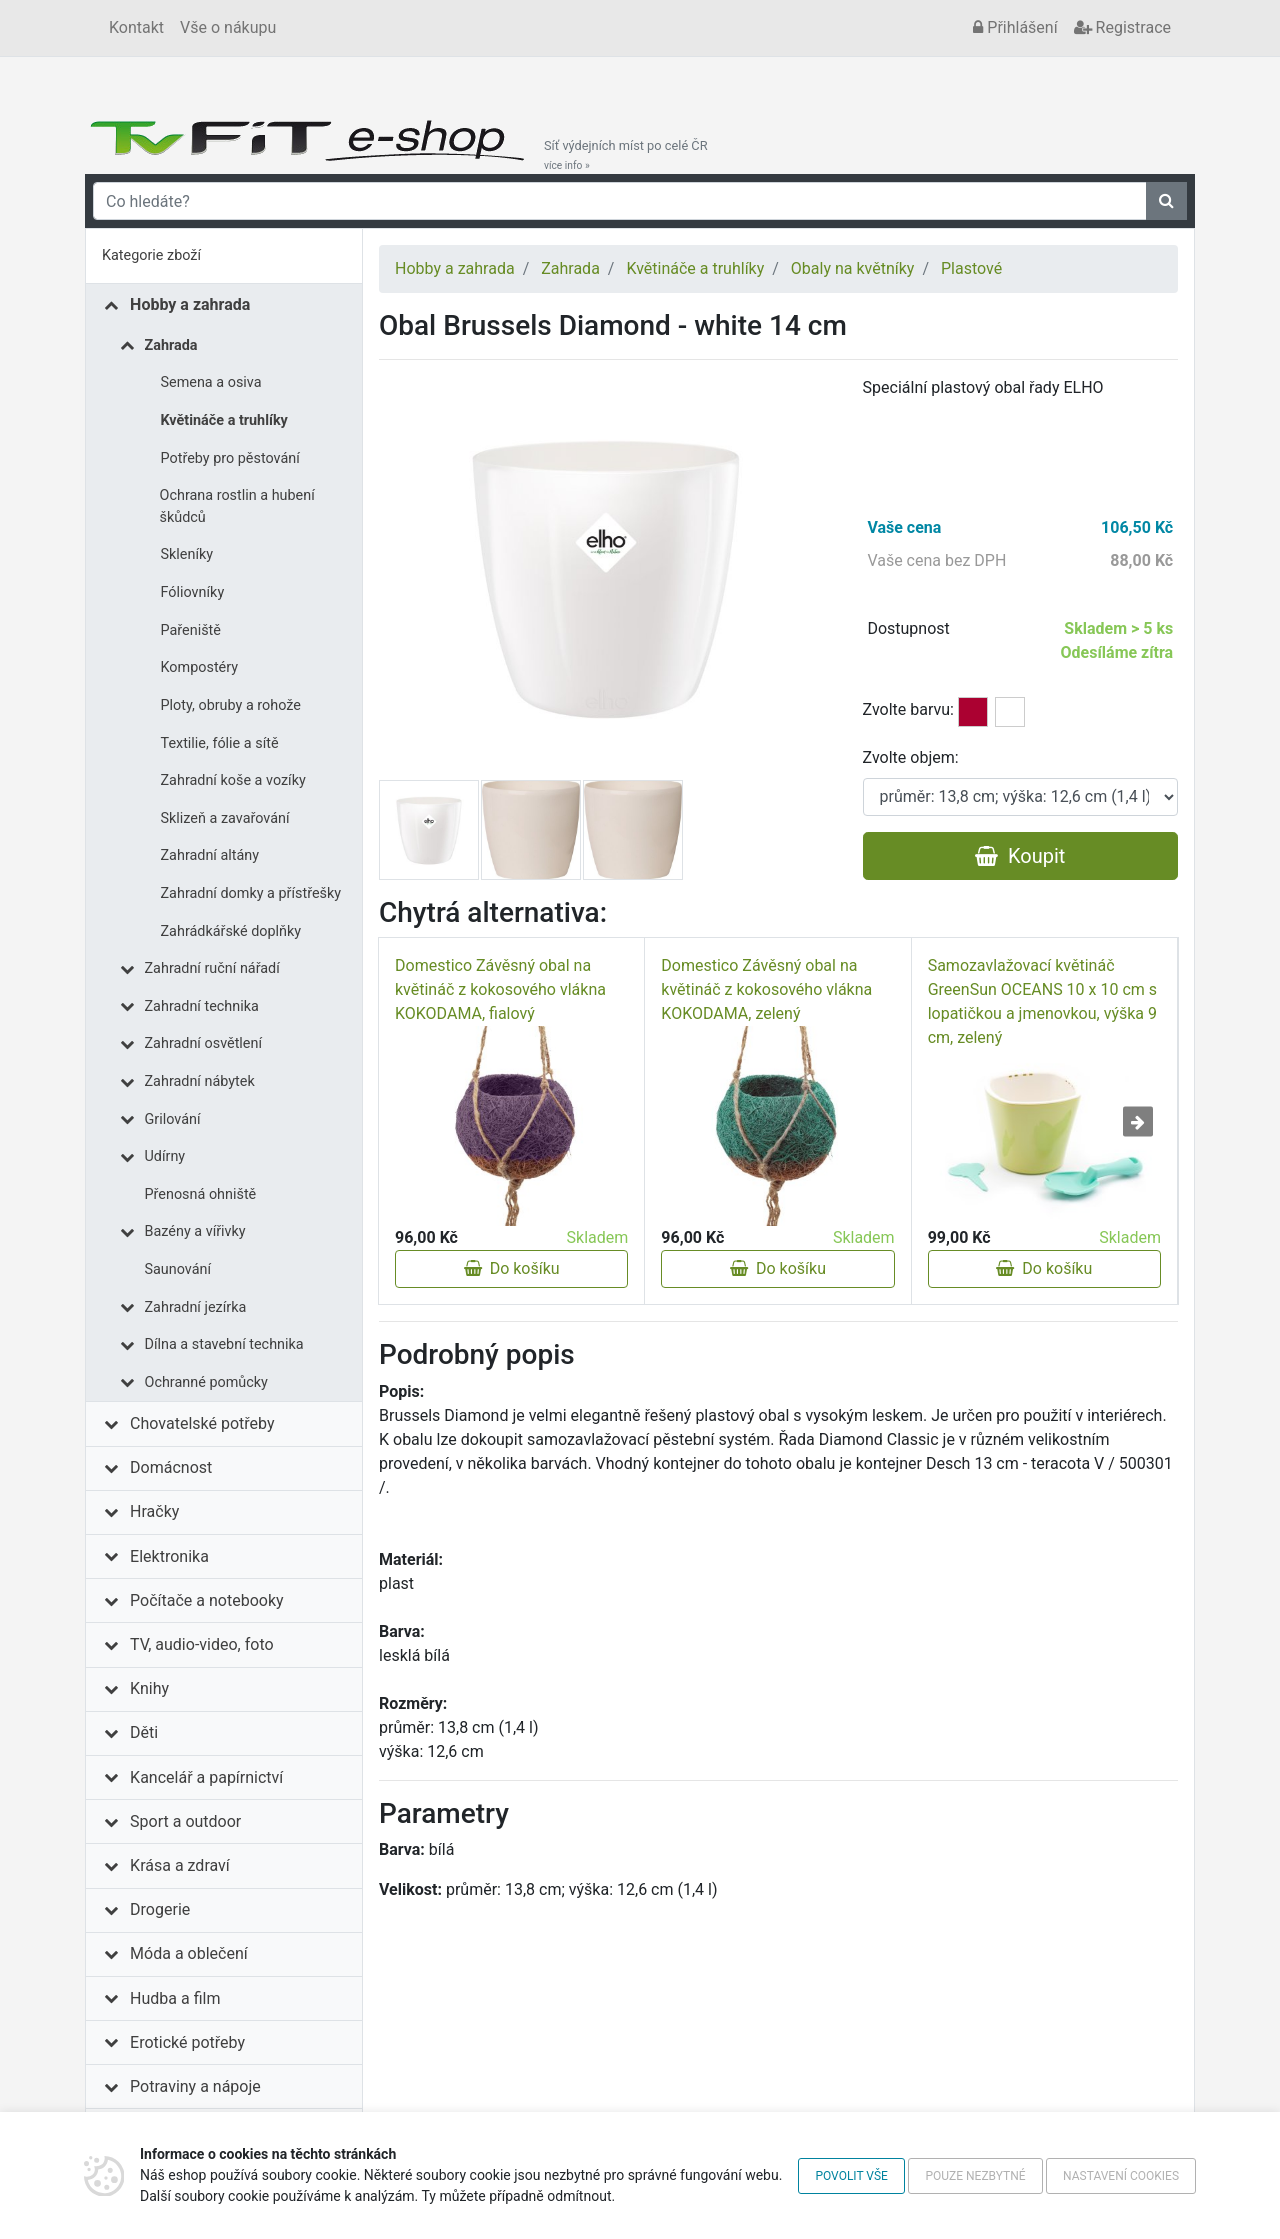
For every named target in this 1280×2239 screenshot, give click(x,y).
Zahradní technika (202, 1006)
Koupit (1020, 856)
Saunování (178, 1269)
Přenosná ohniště (201, 1194)
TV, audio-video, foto (201, 1644)
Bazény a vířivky (195, 1231)
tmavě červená (973, 712)
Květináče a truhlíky (224, 420)
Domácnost (171, 1467)
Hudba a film (175, 1998)
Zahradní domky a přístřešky (251, 893)
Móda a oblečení (189, 1953)
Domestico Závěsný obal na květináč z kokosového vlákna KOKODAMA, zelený (766, 989)
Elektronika (169, 1556)
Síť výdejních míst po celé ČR (626, 155)
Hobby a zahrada (190, 304)
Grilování (173, 1119)
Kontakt (136, 27)
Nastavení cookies (1121, 2176)
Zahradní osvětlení (204, 1043)
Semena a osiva (211, 382)
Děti (144, 1732)
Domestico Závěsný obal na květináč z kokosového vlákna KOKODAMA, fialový (500, 989)
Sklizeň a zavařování (225, 818)
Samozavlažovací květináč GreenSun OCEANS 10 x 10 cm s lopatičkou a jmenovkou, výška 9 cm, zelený (1042, 1001)
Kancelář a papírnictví (206, 1777)
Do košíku (512, 1268)
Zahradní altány (210, 855)
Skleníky (187, 554)
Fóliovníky (193, 592)
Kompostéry (200, 667)
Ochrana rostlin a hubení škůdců (237, 506)
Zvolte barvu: (908, 709)
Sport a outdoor (185, 1821)
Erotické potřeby (187, 2042)
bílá (1010, 712)
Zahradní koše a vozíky (233, 780)
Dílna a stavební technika (224, 1344)
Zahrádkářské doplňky (231, 931)
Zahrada (171, 345)
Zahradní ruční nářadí (212, 968)
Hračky (154, 1511)
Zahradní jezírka (196, 1307)
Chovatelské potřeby (202, 1423)
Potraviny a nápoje (195, 2086)
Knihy (149, 1688)
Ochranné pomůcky (206, 1382)
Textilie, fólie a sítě (220, 743)
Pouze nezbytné (975, 2176)
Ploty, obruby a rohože (231, 705)
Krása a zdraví (180, 1865)
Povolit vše (851, 2176)
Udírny (165, 1156)
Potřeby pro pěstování (230, 458)
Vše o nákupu (228, 27)
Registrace (1122, 27)
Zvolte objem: (911, 757)
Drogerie (160, 1909)
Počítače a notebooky (206, 1600)
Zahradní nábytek (200, 1081)
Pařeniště (191, 630)
